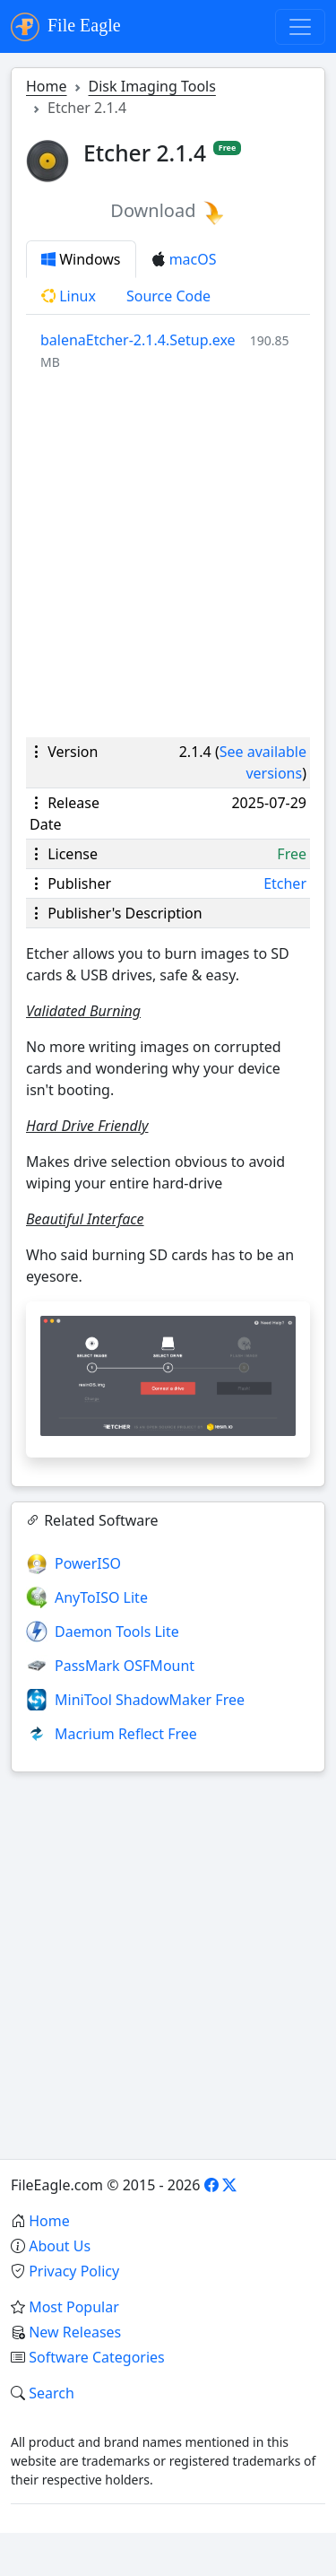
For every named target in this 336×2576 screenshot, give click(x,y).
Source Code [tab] (168, 296)
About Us (59, 2246)
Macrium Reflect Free (126, 1734)
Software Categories (97, 2357)
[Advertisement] (168, 555)
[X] (229, 2185)
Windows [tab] (81, 259)
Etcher (284, 883)
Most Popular (74, 2307)
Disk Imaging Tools (152, 86)
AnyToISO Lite (101, 1597)
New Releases (75, 2332)
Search (51, 2393)
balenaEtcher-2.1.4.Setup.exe (138, 340)
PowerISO (88, 1563)
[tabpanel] (175, 350)
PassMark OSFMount (124, 1665)
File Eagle (66, 27)
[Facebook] (211, 2185)
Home (46, 86)
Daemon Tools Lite (117, 1631)
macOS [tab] (184, 259)
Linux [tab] (68, 296)
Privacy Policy (74, 2271)
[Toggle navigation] (300, 27)
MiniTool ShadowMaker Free (150, 1700)
